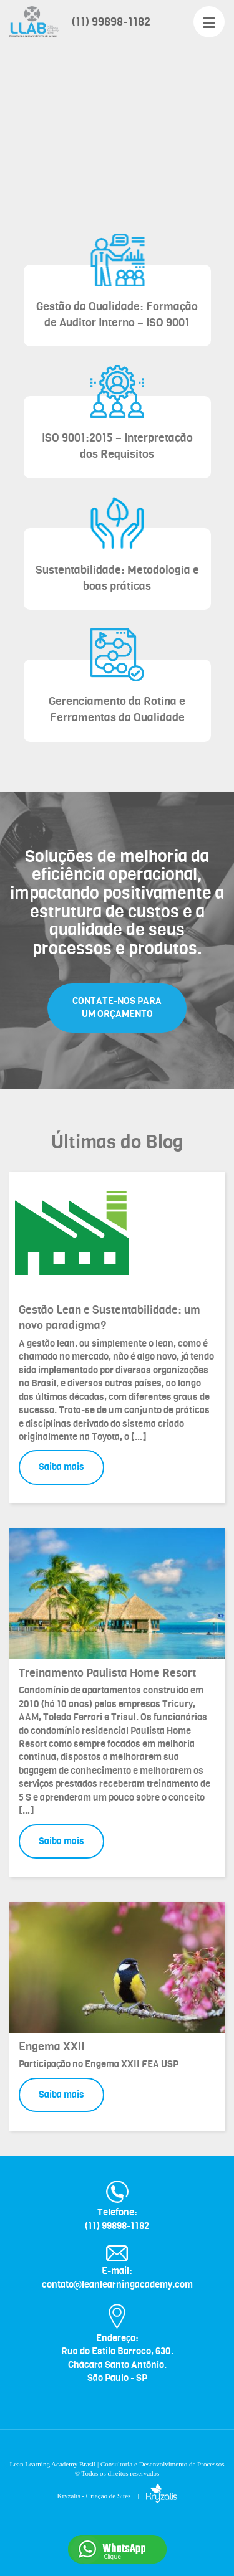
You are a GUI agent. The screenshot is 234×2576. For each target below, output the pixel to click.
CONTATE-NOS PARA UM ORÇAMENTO (117, 1007)
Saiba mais (61, 1467)
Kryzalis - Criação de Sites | (117, 2495)
